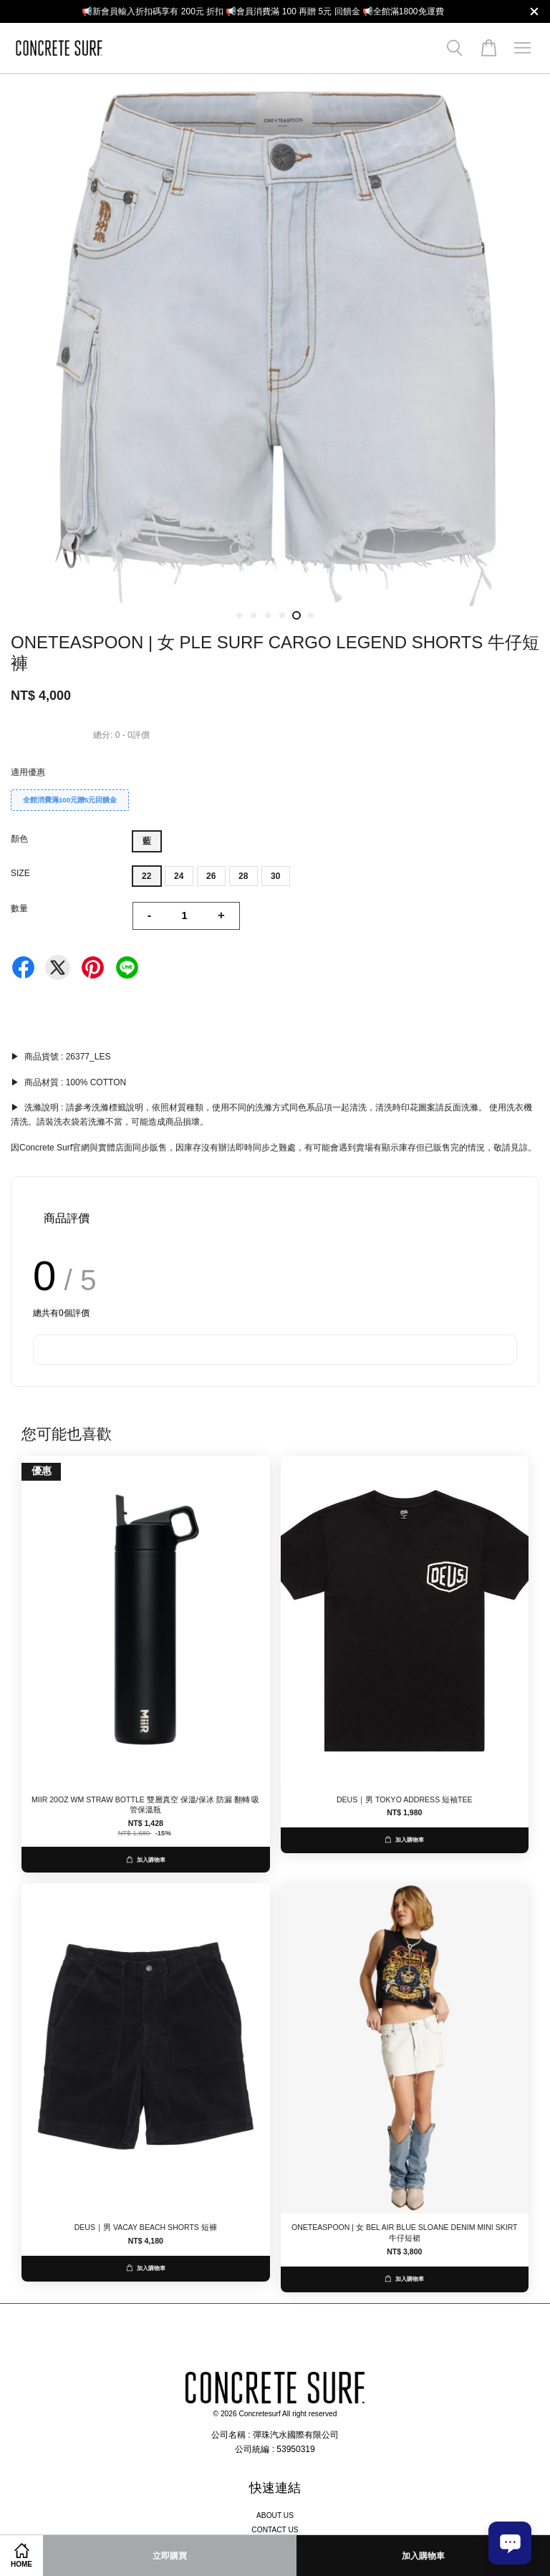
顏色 (19, 839)
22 (146, 876)
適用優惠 (28, 772)
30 (275, 876)
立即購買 (170, 2556)
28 (243, 876)
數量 (19, 908)
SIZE (20, 873)
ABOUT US (275, 2515)
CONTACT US (274, 2530)
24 (178, 876)
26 (211, 876)
